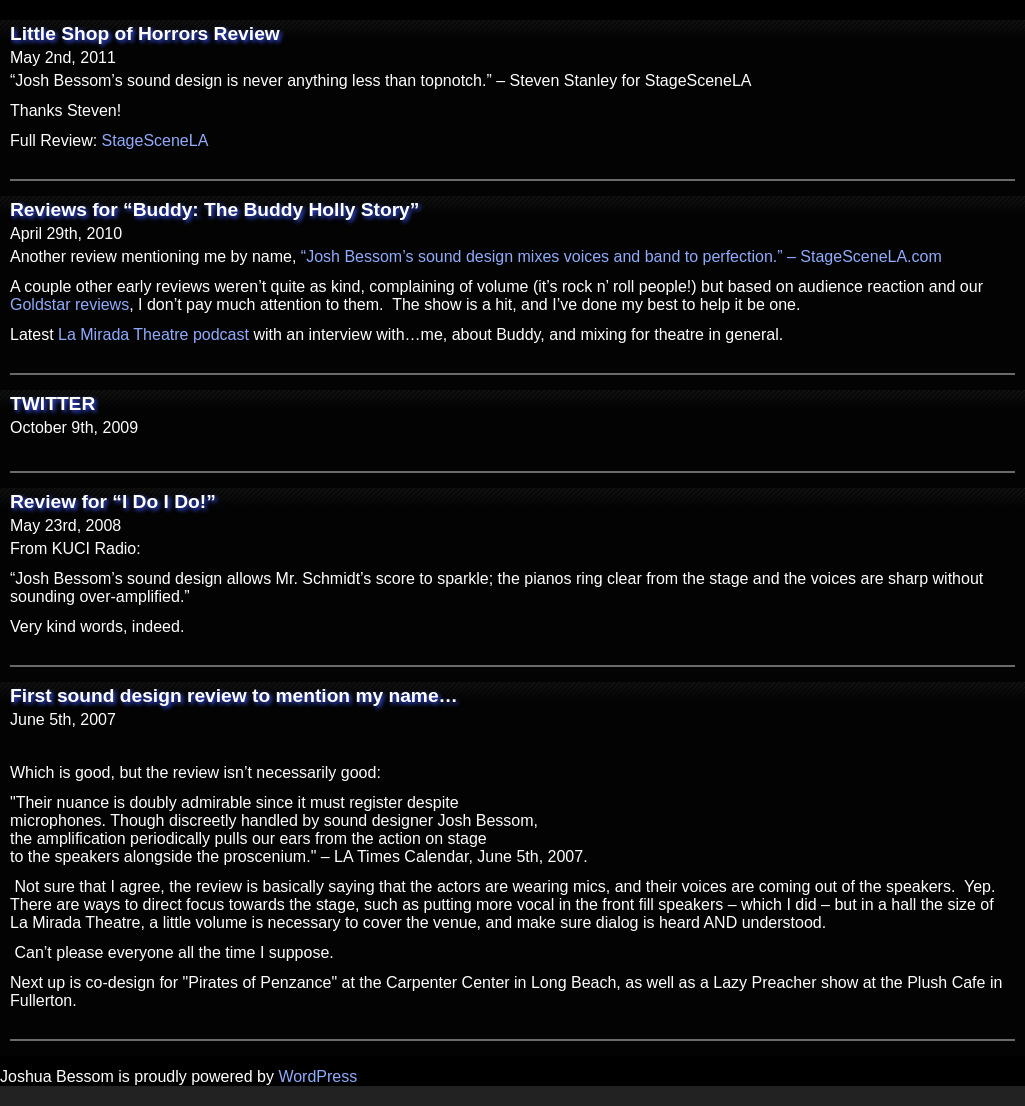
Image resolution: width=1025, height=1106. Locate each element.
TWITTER (52, 403)
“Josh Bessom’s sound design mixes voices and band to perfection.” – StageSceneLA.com (621, 256)
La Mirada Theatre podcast (153, 334)
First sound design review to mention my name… (234, 695)
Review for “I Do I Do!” (113, 501)
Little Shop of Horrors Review (145, 33)
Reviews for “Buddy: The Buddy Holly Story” (214, 209)
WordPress (317, 1076)
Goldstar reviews (69, 304)
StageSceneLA (155, 140)
